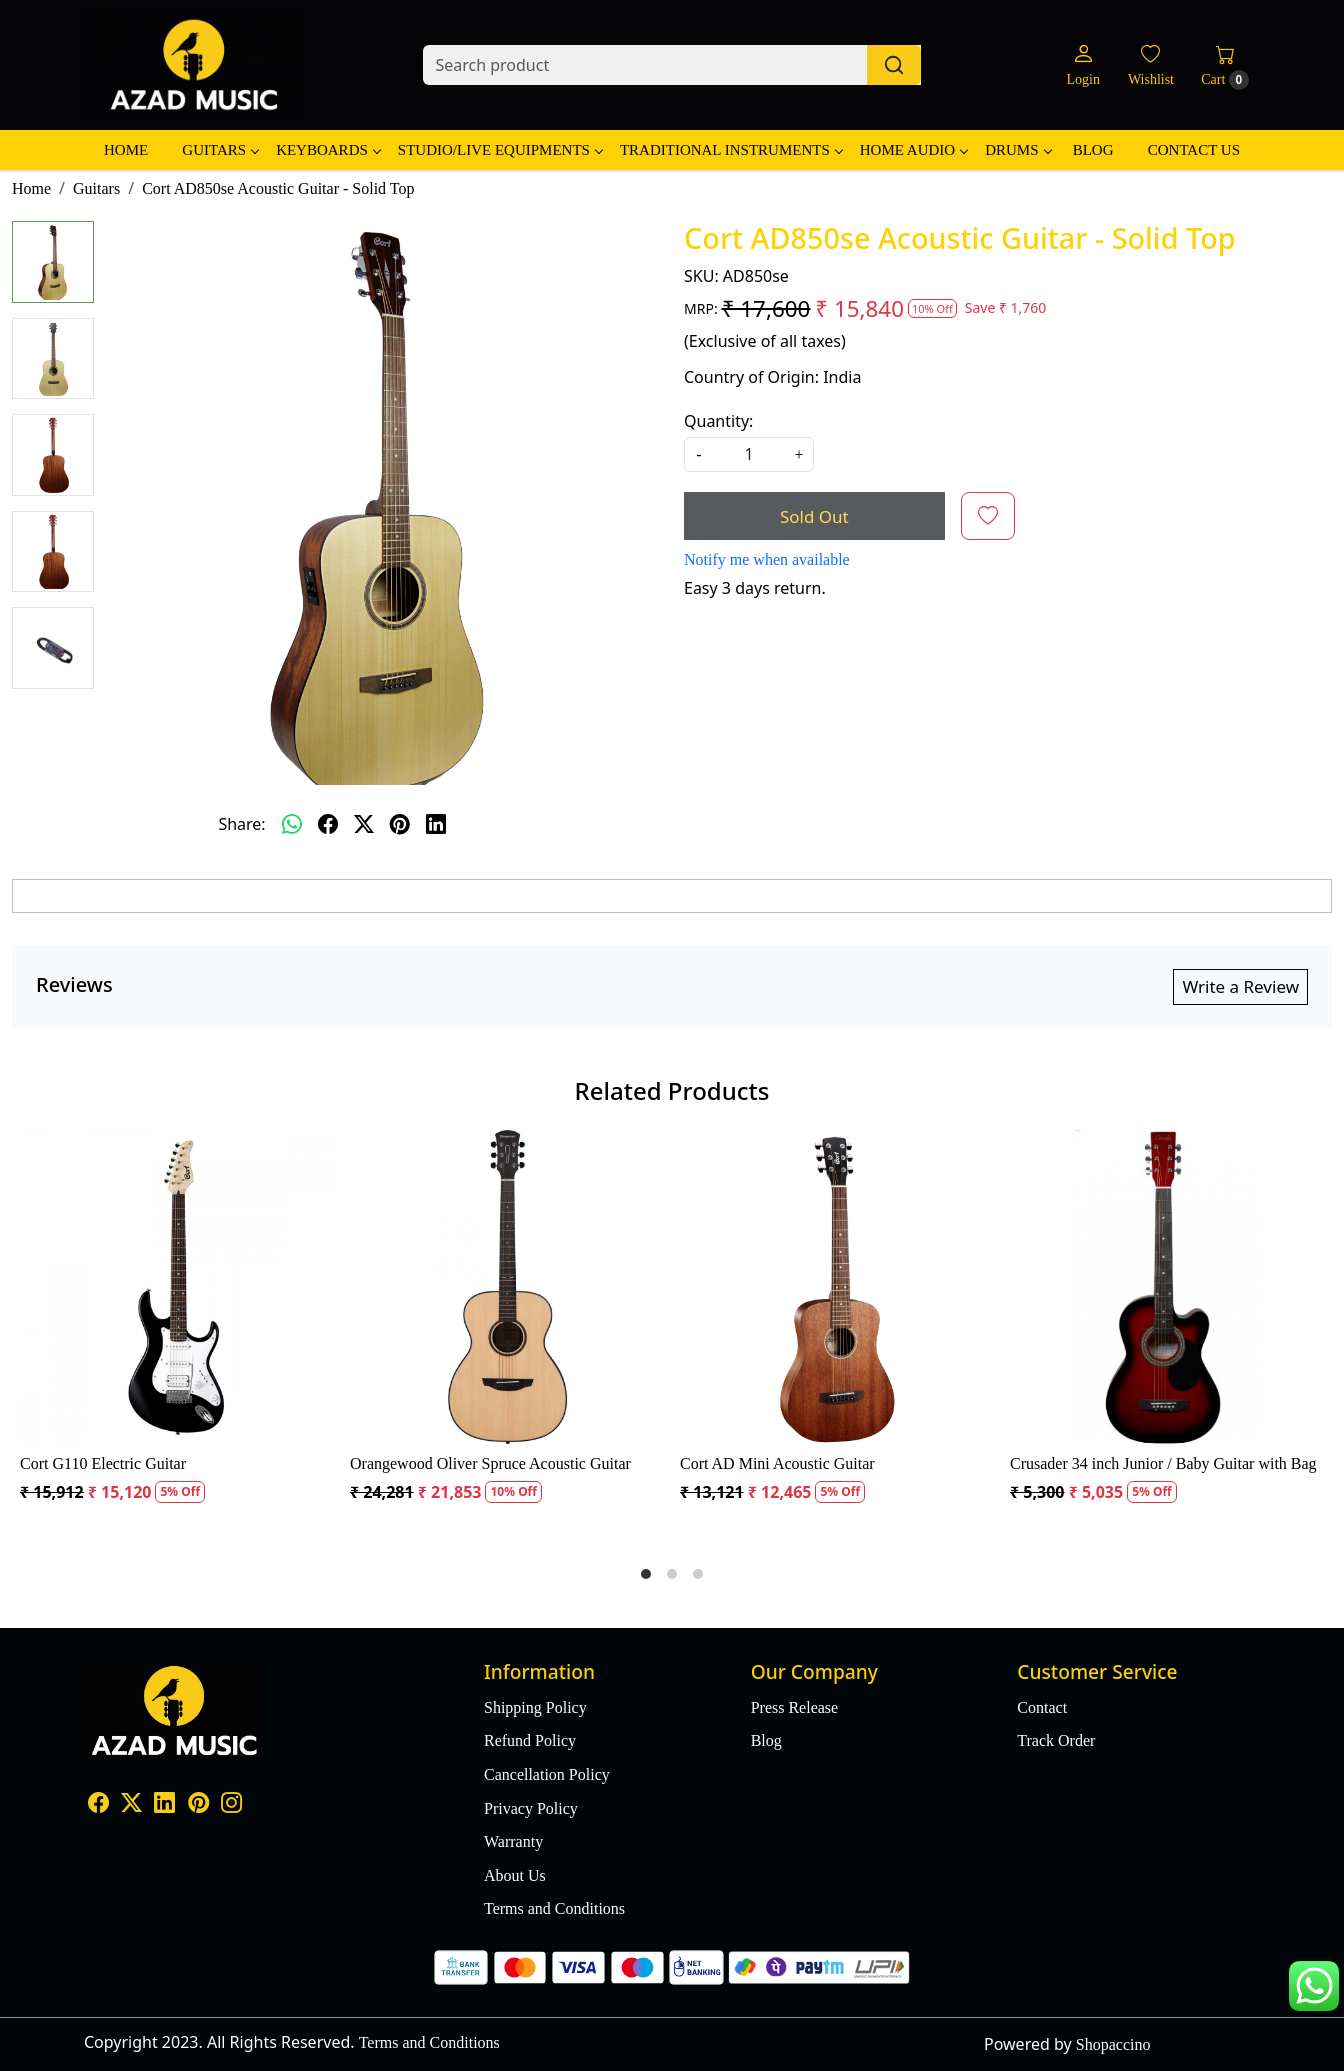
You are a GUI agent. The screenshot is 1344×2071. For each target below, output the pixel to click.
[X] (131, 1804)
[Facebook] (98, 1804)
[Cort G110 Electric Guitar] (177, 1287)
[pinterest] (400, 824)
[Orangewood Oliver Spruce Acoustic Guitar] (507, 1287)
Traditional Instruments (731, 150)
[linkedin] (436, 824)
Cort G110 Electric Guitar (103, 1463)
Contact (1042, 1707)
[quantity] (749, 454)
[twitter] (364, 824)
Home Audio (913, 150)
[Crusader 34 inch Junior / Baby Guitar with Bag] (1167, 1287)
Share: (241, 824)
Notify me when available (767, 559)
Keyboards (328, 150)
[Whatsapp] (292, 824)
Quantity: (718, 421)
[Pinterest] (198, 1804)
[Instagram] (231, 1804)
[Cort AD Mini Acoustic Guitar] (837, 1287)
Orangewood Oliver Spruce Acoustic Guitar (490, 1463)
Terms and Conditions (554, 1908)
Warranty (513, 1841)
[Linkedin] (164, 1804)
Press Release (795, 1707)
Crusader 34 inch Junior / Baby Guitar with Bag (1163, 1463)
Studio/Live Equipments (500, 150)
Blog (1093, 150)
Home (126, 150)
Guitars (220, 150)
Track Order (1056, 1740)
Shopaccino (1113, 2044)
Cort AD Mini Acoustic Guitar (777, 1463)
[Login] (1082, 65)
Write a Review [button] (1240, 986)
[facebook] (328, 824)
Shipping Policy (535, 1707)
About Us (515, 1875)
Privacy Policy (531, 1808)
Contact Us (1194, 150)
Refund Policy (530, 1740)
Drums (1017, 150)
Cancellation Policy (547, 1774)
